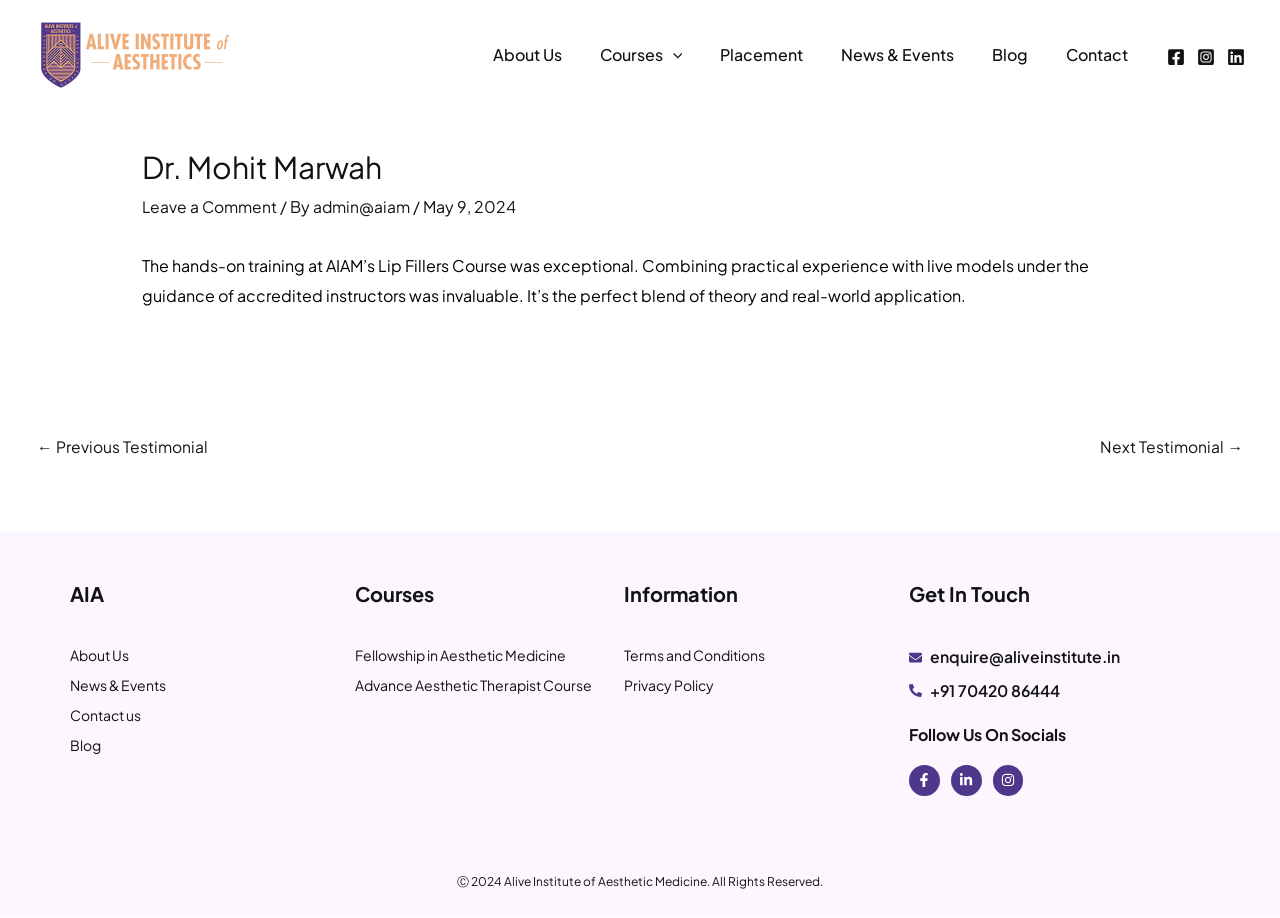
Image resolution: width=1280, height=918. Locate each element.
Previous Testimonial (123, 445)
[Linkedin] (1236, 57)
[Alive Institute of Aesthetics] (135, 52)
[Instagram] (1206, 57)
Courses (667, 54)
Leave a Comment (211, 206)
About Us (559, 54)
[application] (699, 54)
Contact (1100, 54)
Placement (782, 54)
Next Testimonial (1171, 445)
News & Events (912, 54)
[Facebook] (1176, 57)
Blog (1019, 54)
